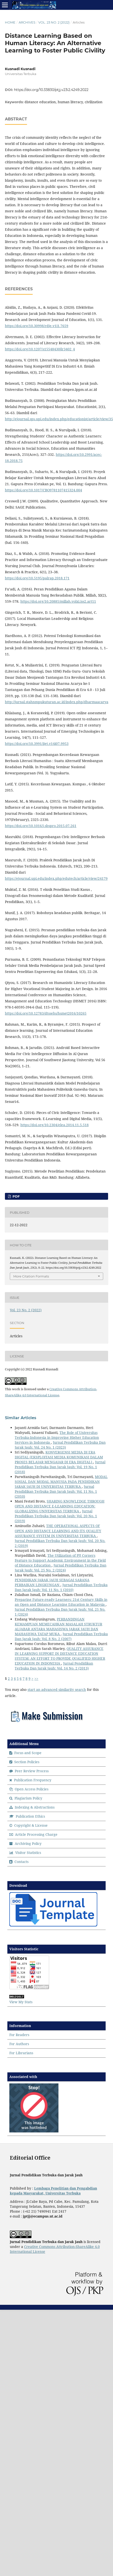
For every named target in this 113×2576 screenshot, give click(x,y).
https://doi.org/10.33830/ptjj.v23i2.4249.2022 (51, 90)
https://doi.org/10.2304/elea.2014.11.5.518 (54, 1124)
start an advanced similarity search (57, 1689)
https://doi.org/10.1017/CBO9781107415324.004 (43, 490)
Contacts (18, 1861)
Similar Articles (20, 1418)
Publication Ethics (27, 1816)
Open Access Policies (28, 1789)
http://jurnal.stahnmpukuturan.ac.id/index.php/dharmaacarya (56, 702)
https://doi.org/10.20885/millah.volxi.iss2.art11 (58, 601)
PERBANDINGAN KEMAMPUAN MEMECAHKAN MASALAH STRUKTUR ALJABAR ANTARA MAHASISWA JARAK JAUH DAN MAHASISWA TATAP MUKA (58, 1626)
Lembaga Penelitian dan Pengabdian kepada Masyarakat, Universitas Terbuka (53, 2190)
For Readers (19, 2034)
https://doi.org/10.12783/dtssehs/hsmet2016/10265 (45, 1013)
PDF (16, 1196)
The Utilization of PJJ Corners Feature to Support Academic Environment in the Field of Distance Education (60, 1560)
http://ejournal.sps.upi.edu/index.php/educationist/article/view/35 (59, 419)
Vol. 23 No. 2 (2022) (54, 22)
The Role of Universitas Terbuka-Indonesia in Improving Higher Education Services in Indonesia (57, 1437)
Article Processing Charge (33, 1834)
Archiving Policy (25, 1843)
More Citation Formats (31, 1276)
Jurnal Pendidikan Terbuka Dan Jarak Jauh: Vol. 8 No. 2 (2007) (61, 1636)
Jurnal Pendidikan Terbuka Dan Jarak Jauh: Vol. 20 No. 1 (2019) (56, 1516)
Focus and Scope (25, 1752)
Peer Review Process (29, 1771)
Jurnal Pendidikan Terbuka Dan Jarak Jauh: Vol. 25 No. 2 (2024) (60, 1567)
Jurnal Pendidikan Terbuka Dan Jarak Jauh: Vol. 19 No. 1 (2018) (60, 1467)
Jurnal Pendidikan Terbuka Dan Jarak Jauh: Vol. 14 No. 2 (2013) (54, 1666)
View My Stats (20, 2002)
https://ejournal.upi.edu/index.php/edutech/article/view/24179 (56, 878)
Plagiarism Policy (25, 1798)
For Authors (19, 2043)
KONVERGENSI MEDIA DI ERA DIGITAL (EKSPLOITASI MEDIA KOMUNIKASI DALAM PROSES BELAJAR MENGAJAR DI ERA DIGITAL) (59, 1457)
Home (10, 22)
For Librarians (21, 2053)
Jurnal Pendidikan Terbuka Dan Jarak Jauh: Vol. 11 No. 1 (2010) (56, 1491)
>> (36, 1678)
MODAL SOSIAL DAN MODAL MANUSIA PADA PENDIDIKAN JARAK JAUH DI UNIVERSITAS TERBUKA (61, 1481)
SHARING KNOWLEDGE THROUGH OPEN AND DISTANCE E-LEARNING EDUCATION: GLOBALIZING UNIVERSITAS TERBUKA (59, 1506)
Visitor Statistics (25, 1852)
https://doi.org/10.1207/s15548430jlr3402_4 (40, 349)
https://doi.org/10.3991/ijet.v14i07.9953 (37, 743)
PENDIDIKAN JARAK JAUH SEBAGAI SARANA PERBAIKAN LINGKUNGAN (52, 1582)
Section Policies (24, 1762)
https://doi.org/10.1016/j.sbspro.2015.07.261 (40, 825)
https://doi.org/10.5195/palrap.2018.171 (37, 578)
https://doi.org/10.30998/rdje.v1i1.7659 (36, 325)
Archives (27, 22)
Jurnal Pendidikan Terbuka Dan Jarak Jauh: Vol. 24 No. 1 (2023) (60, 1445)
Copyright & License (28, 1825)
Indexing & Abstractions (32, 1807)
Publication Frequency (30, 1780)
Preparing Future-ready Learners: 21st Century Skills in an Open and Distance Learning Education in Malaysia (61, 1602)
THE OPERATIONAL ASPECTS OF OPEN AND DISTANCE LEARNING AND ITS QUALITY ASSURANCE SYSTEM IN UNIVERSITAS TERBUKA (58, 1530)
